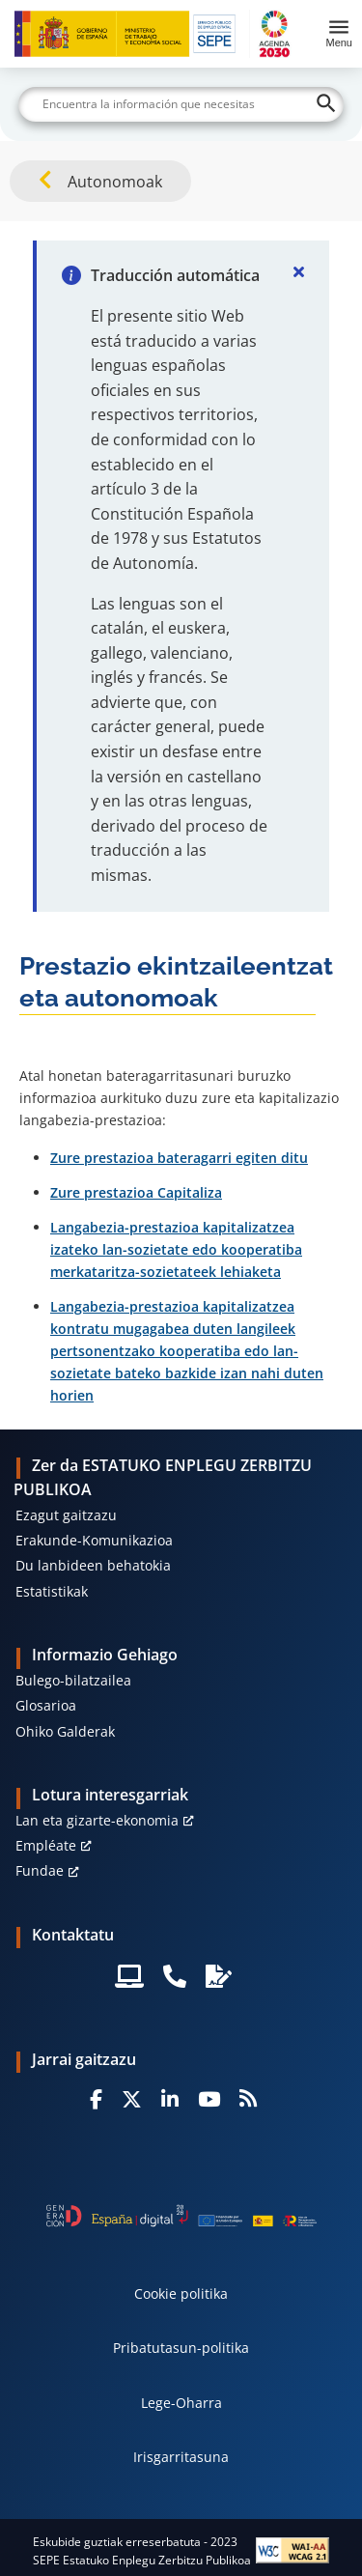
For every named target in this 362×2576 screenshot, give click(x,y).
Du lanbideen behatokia (93, 1565)
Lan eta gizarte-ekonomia (97, 1820)
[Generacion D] (181, 2215)
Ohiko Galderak (65, 1731)
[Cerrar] (298, 271)
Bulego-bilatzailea (73, 1680)
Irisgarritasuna (181, 2457)
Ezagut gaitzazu (66, 1515)
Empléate (45, 1845)
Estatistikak (51, 1591)
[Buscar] (181, 104)
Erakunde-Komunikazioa (94, 1540)
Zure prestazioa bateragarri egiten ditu (179, 1157)
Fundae (39, 1870)
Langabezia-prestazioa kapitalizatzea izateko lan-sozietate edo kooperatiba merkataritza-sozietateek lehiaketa (176, 1249)
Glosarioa (45, 1705)
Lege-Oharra (181, 2402)
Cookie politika (181, 2293)
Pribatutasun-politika (181, 2347)
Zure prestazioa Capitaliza (136, 1192)
